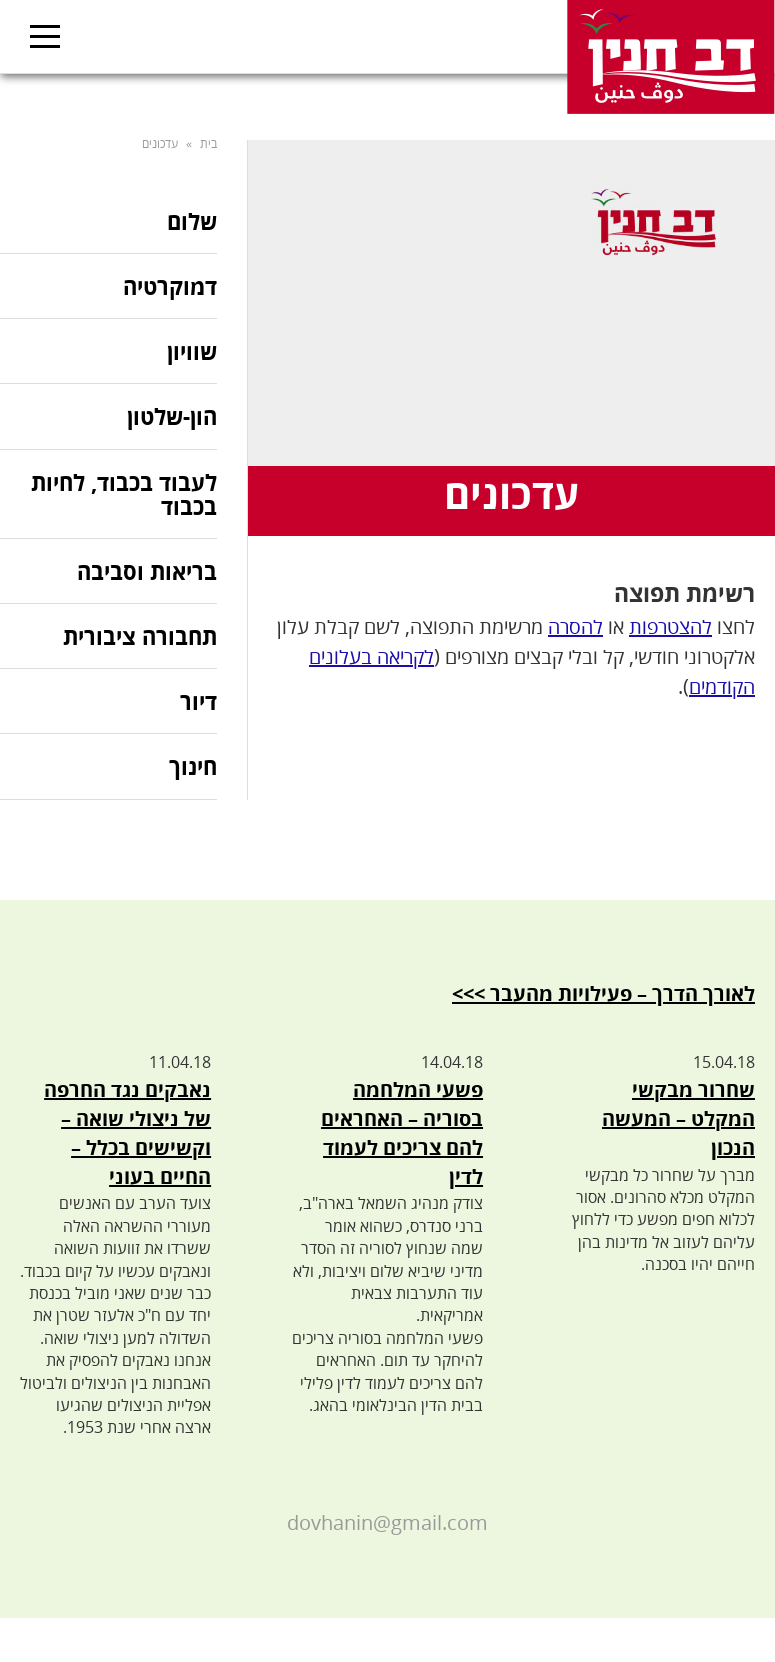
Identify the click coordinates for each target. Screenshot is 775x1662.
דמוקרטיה (170, 286)
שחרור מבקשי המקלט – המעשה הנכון (678, 1118)
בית (208, 143)
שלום (192, 222)
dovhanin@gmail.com (387, 1522)
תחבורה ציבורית (140, 636)
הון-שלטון (172, 416)
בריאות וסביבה (147, 571)
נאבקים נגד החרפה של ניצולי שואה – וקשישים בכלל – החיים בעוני (127, 1132)
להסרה (575, 626)
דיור (198, 701)
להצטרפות (670, 626)
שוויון (192, 351)
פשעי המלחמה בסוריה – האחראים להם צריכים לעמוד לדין (402, 1132)
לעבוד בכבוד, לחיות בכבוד (124, 494)
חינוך (193, 766)
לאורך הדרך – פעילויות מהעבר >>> (603, 993)
